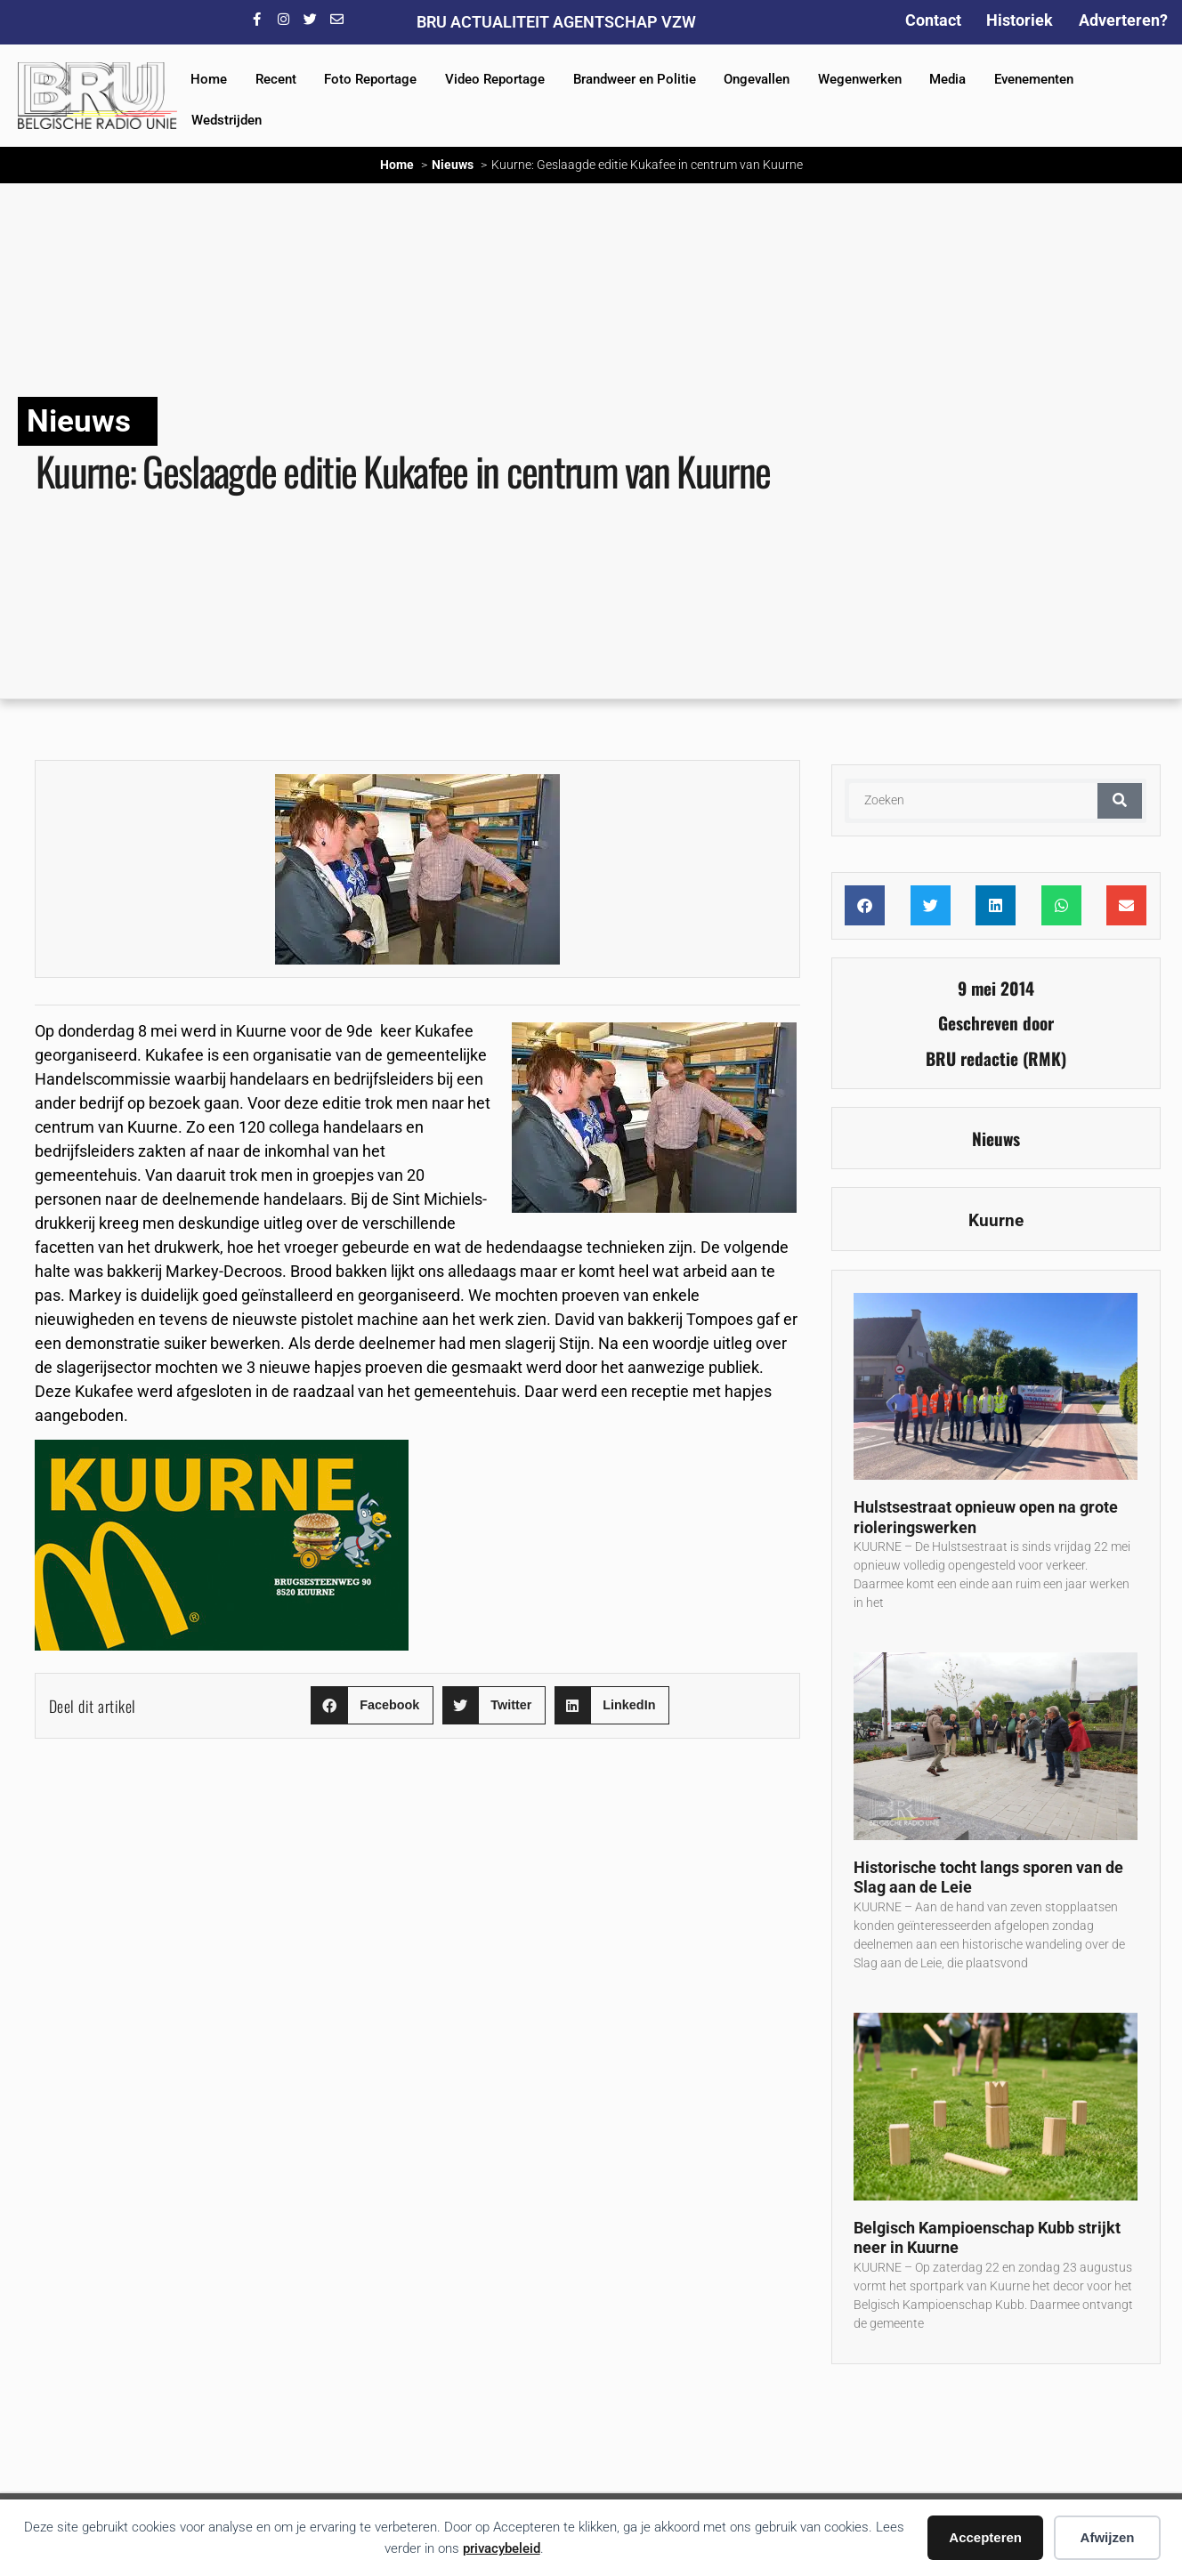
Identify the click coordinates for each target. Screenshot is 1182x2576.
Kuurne (996, 1220)
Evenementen (1033, 79)
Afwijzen (1108, 2537)
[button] (372, 1705)
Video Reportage (495, 79)
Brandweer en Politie (634, 79)
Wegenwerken (860, 79)
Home (208, 79)
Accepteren (985, 2537)
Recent (275, 79)
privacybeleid (501, 2548)
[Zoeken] (1119, 801)
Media (947, 79)
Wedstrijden (226, 120)
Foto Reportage (370, 79)
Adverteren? (1123, 20)
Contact (933, 20)
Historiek (1019, 20)
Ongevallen (756, 79)
